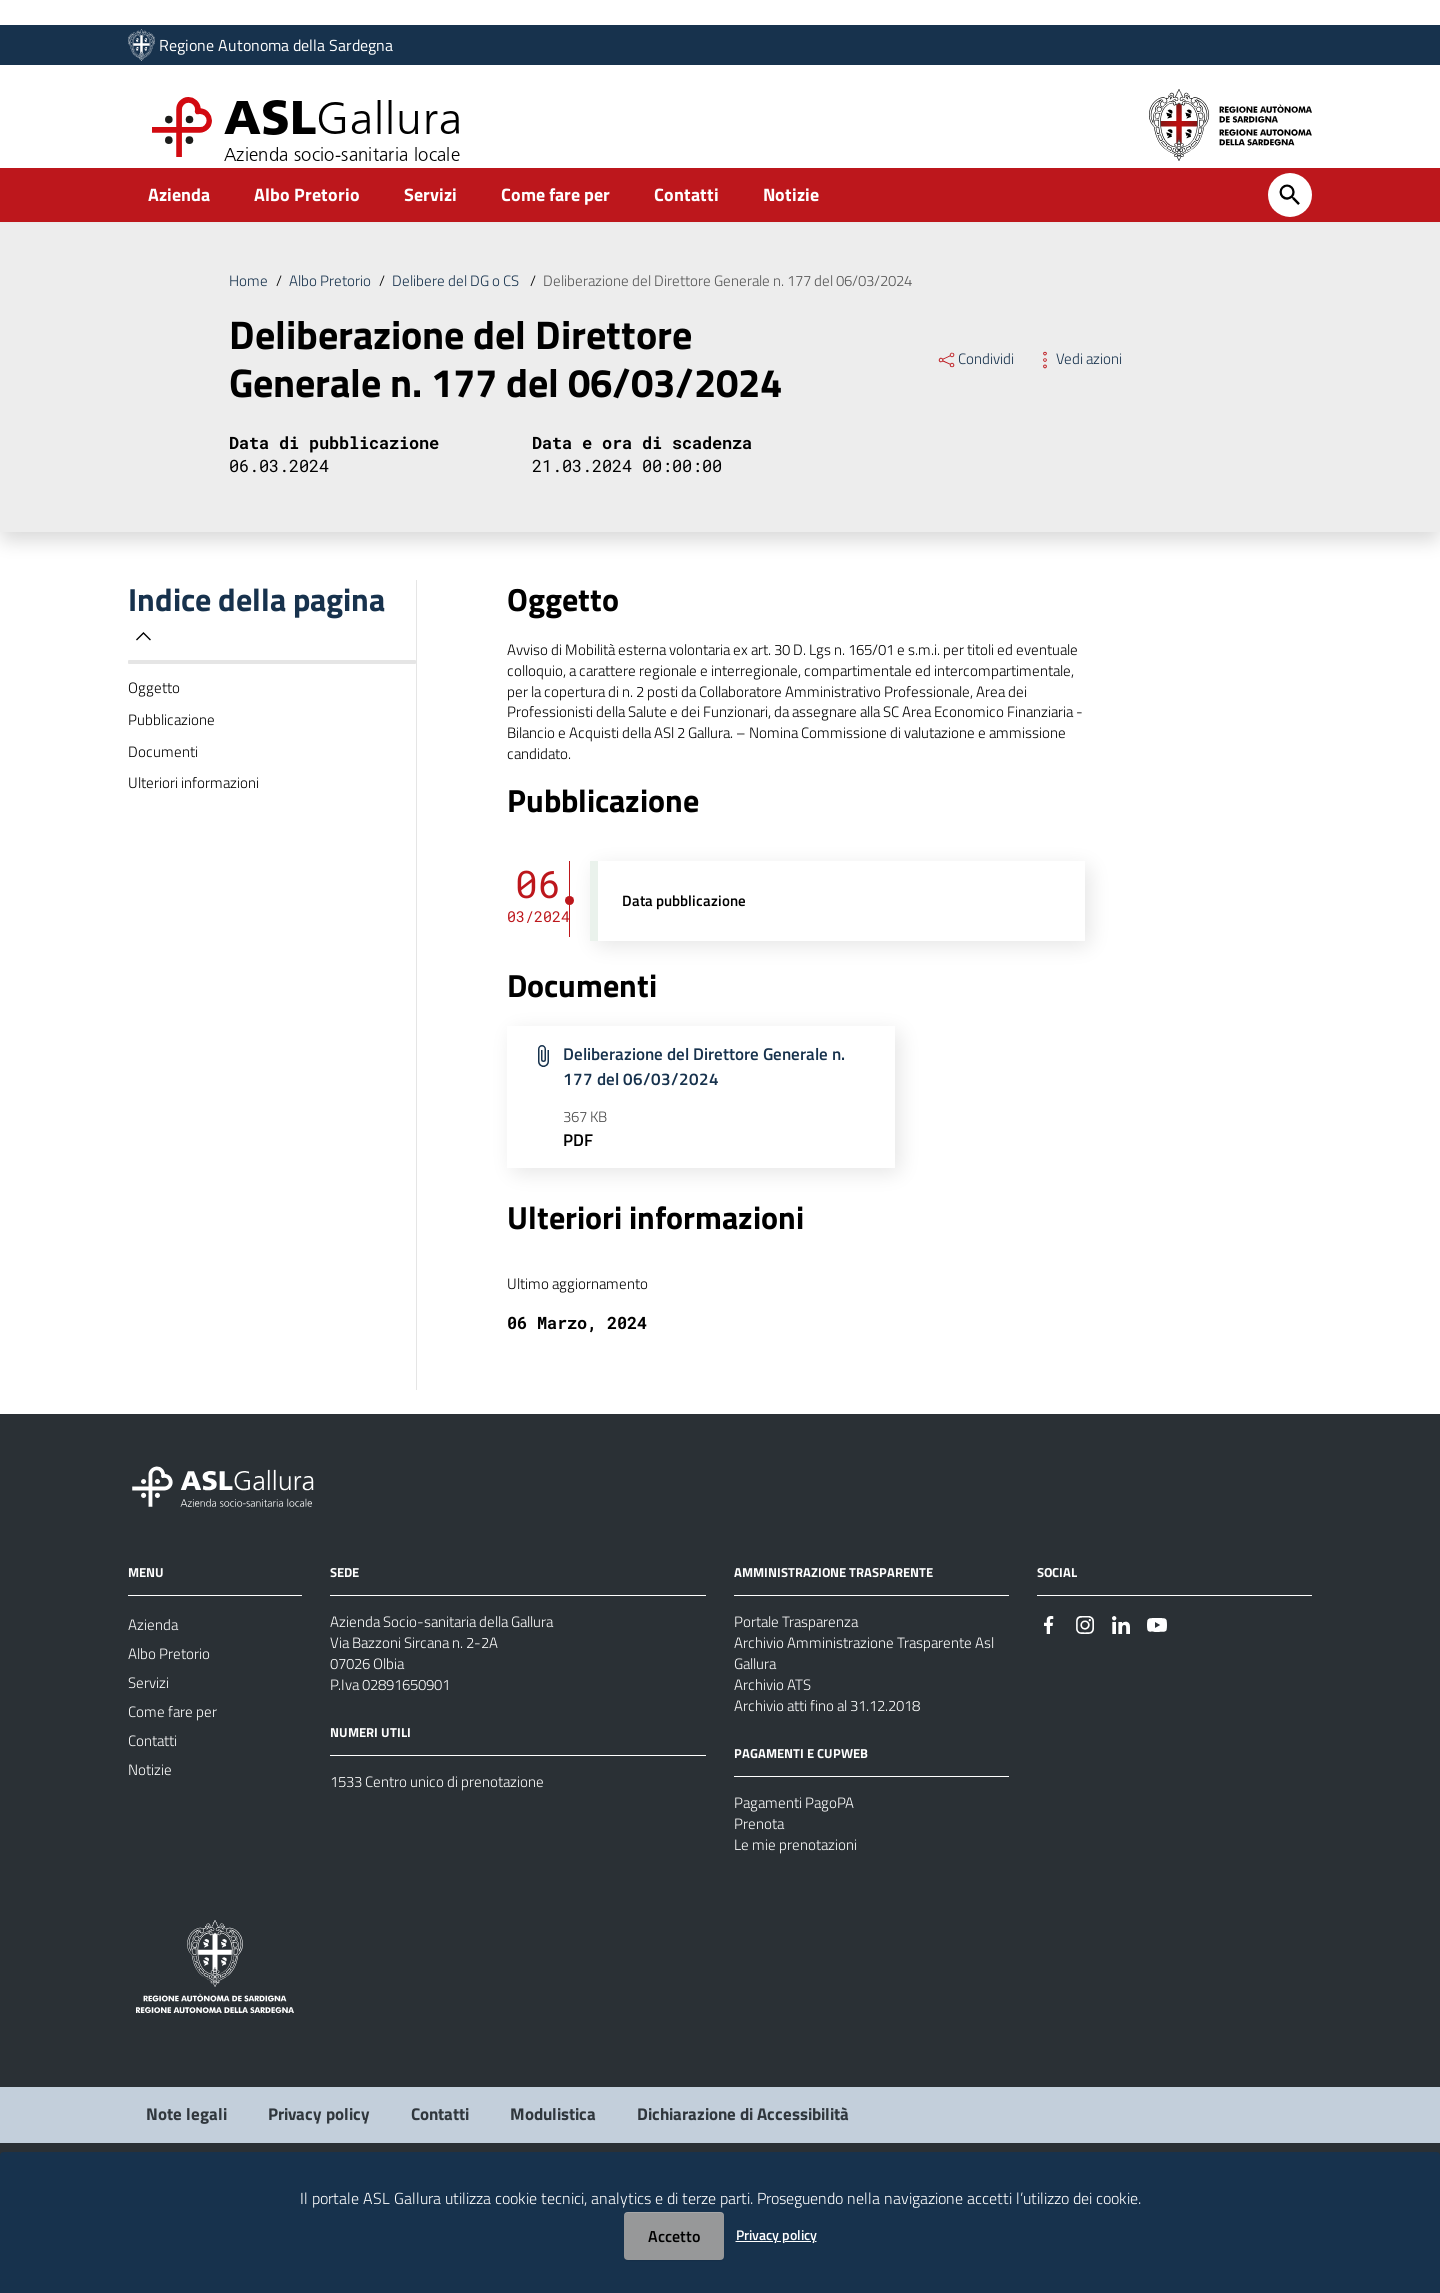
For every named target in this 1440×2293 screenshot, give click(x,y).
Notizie (791, 213)
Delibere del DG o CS (469, 301)
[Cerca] (1290, 214)
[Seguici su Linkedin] (1121, 1687)
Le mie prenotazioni (799, 1931)
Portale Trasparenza (799, 1686)
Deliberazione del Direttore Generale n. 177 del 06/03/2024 (760, 301)
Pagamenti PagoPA (797, 1883)
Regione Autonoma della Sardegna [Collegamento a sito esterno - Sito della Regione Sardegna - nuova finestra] (276, 47)
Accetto (674, 2236)
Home (249, 301)
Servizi (430, 213)
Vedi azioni (1082, 381)
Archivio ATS (775, 1758)
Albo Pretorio (307, 213)
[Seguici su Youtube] (1157, 1687)
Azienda (179, 213)
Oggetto (155, 717)
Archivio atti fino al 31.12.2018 (837, 1782)
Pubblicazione (173, 752)
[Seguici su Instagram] (1085, 1687)
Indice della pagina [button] (256, 640)
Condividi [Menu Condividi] (976, 381)
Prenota (760, 1907)
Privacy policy (776, 2234)
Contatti (686, 213)
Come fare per (555, 213)
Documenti (164, 787)
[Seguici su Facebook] (1049, 1687)
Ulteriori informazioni (196, 822)
